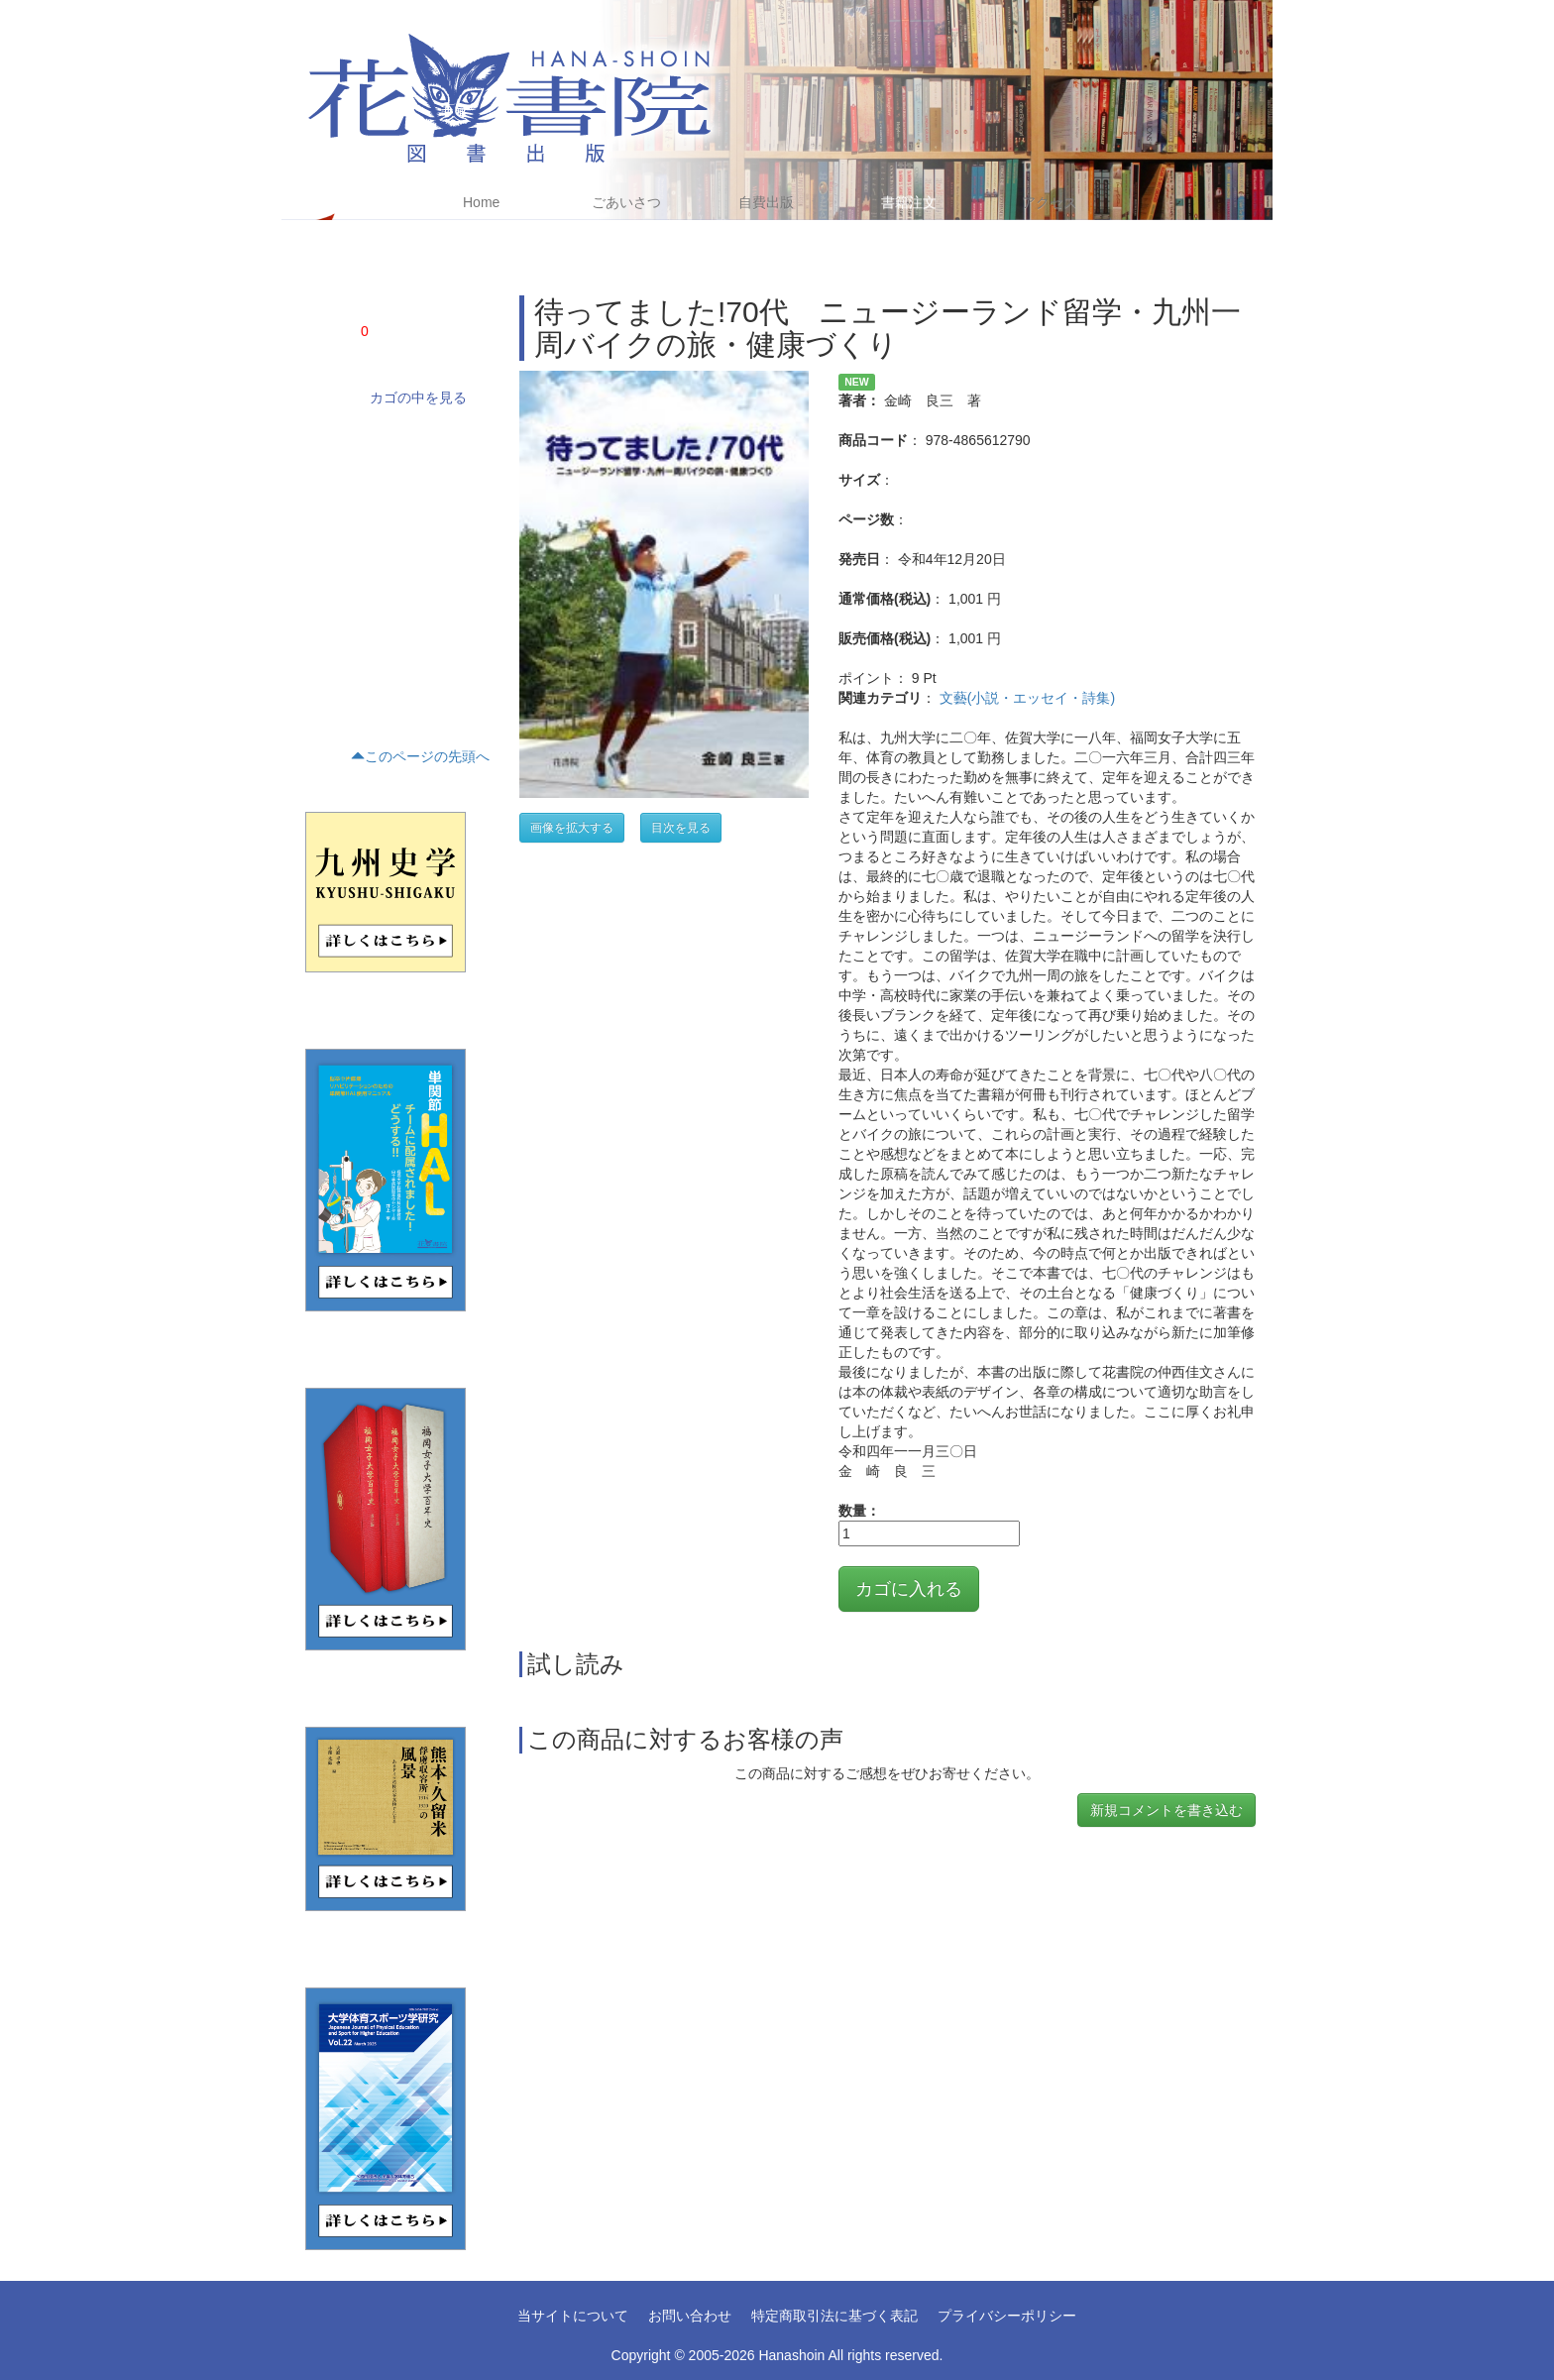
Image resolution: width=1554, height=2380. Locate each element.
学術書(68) (329, 437)
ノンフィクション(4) (356, 471)
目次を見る (681, 828)
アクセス (1049, 202)
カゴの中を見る (418, 397)
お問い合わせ (689, 2315)
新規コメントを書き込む (1166, 1810)
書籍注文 (909, 202)
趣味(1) (320, 673)
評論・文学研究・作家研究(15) (383, 538)
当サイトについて (572, 2315)
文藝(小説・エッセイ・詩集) (1027, 698)
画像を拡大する (571, 828)
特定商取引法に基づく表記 (834, 2315)
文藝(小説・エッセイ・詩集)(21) (387, 504)
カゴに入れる (908, 1589)
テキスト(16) (335, 606)
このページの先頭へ (420, 756)
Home (481, 202)
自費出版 (766, 202)
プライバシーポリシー (1007, 2315)
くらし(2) (326, 639)
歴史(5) (320, 572)
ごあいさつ (626, 202)
